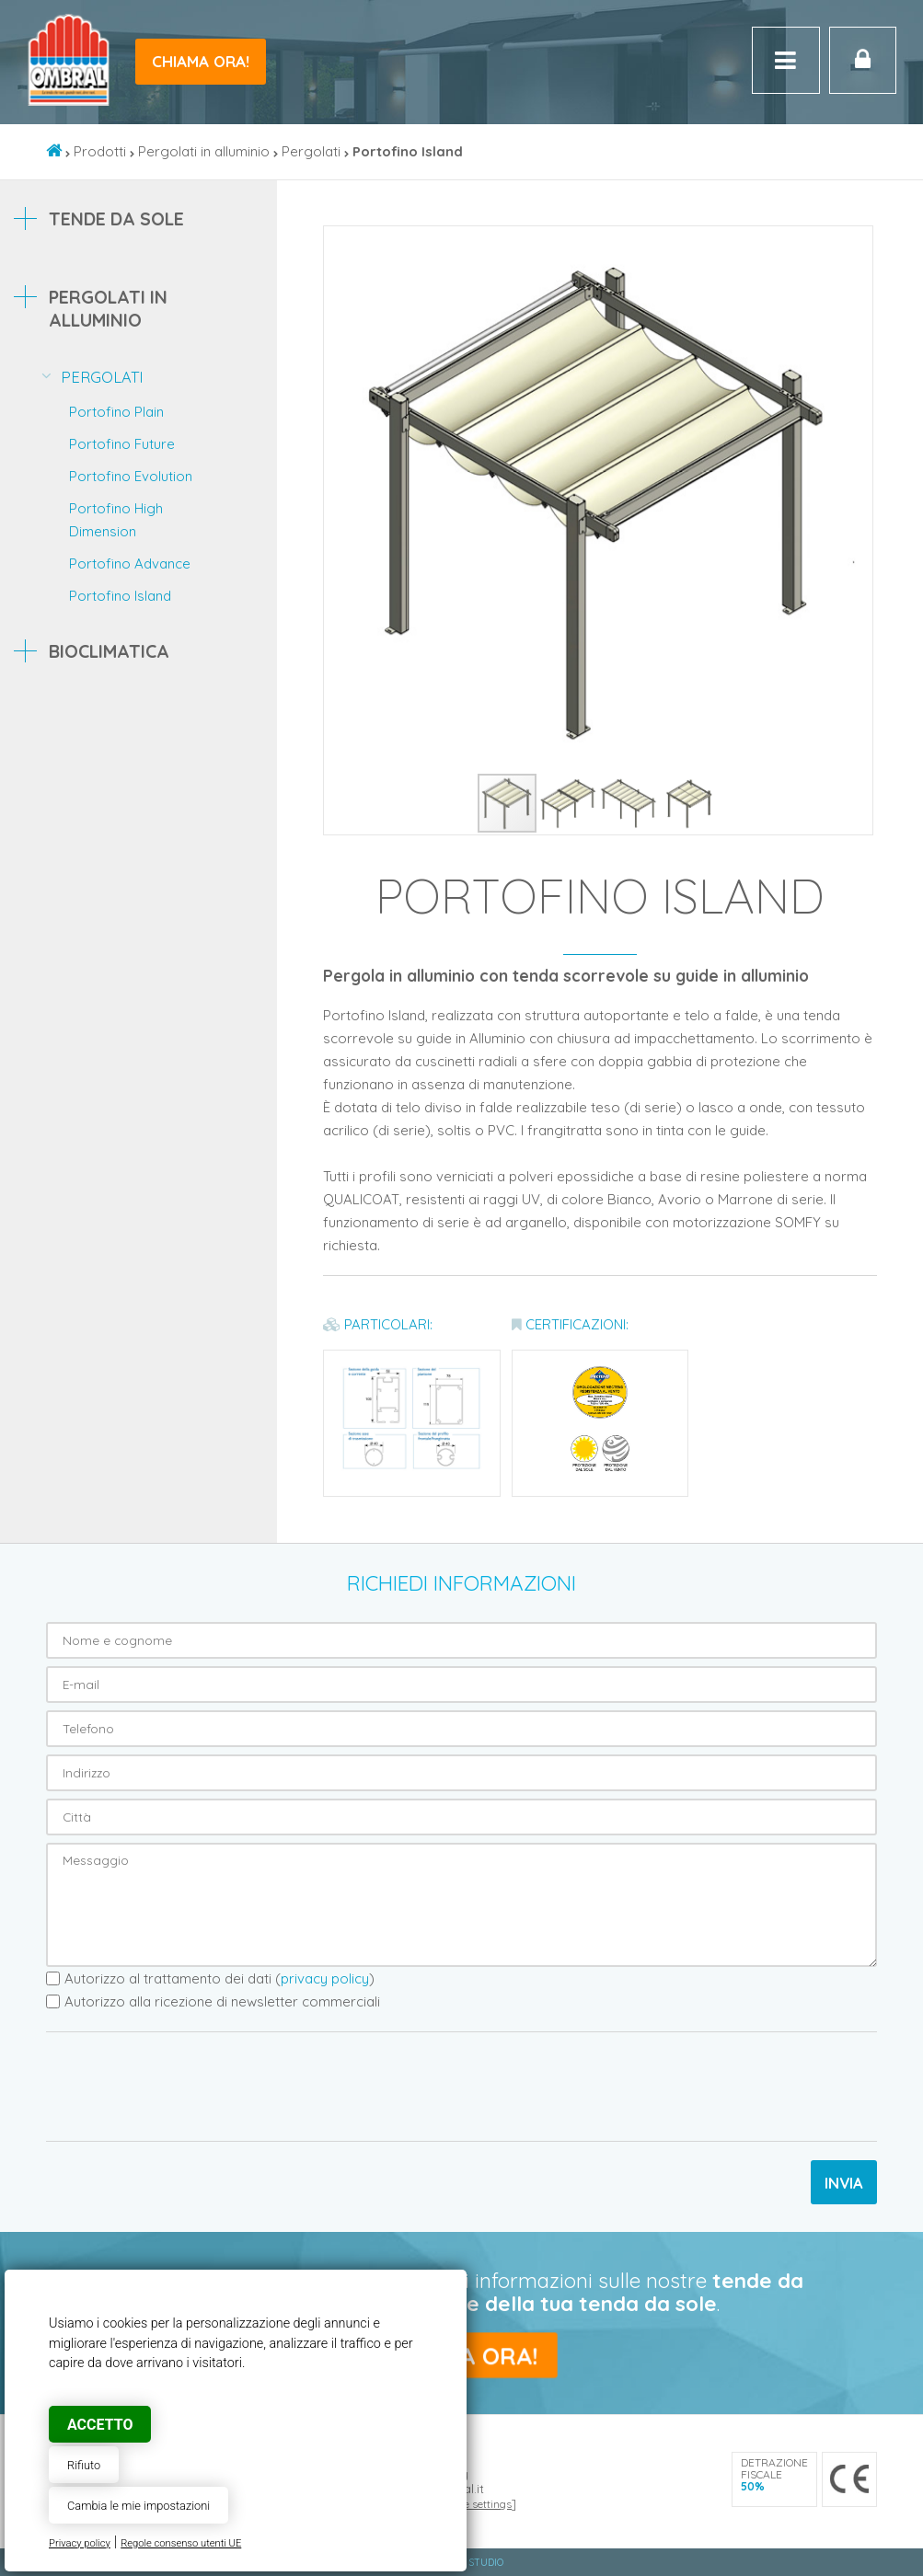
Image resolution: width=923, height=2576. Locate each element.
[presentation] (186, 2086)
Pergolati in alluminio (204, 151)
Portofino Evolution (130, 476)
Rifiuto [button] (83, 2465)
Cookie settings (472, 2504)
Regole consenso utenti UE (181, 2543)
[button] (856, 243)
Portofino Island (120, 595)
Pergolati (311, 151)
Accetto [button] (100, 2424)
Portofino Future (122, 444)
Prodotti (100, 151)
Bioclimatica (109, 650)
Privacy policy (79, 2543)
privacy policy (325, 1978)
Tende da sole (116, 218)
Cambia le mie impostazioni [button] (138, 2506)
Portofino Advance (129, 563)
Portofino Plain (116, 411)
